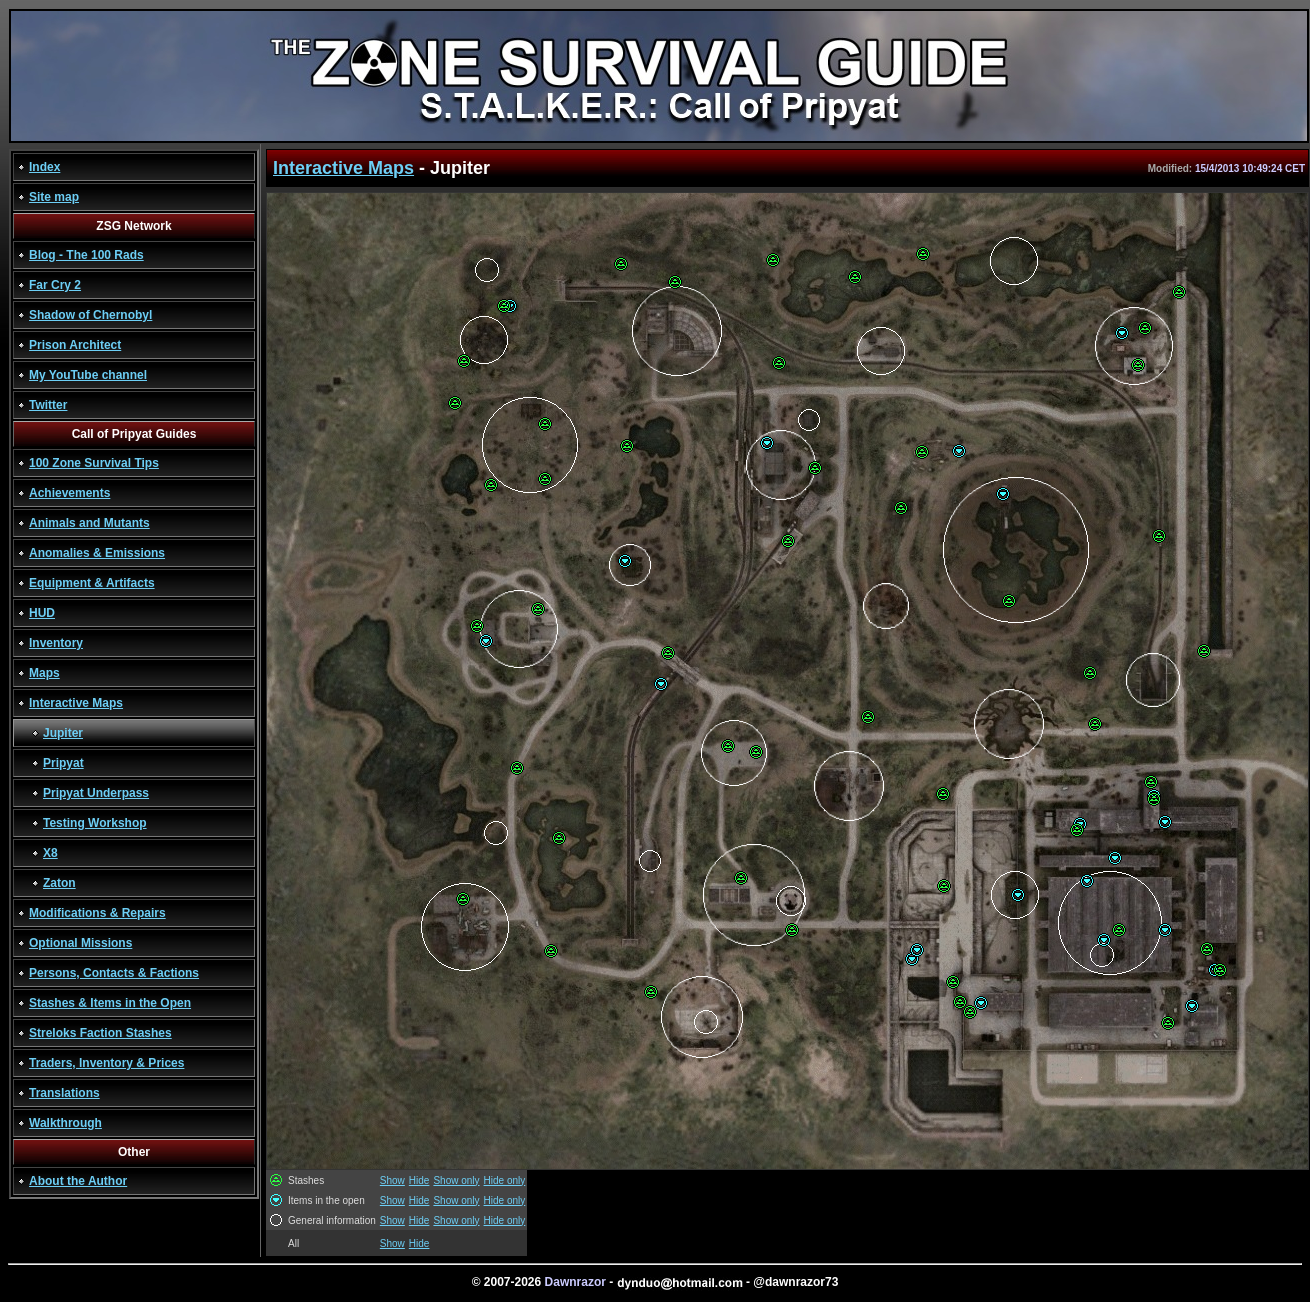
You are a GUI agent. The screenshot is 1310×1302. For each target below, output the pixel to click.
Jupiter (63, 733)
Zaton (59, 883)
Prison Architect (75, 345)
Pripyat (63, 763)
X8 (50, 853)
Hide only (505, 1180)
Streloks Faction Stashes (100, 1033)
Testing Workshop (95, 823)
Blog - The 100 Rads (86, 255)
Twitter (48, 405)
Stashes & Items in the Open (110, 1003)
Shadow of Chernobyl (90, 315)
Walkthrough (65, 1123)
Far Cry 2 (55, 285)
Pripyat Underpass (96, 793)
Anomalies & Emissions (97, 553)
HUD (42, 613)
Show (392, 1180)
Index (44, 167)
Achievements (69, 493)
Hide (419, 1180)
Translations (64, 1093)
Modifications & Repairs (97, 913)
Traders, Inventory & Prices (106, 1063)
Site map (54, 197)
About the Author (78, 1181)
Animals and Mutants (89, 523)
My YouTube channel (88, 375)
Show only (456, 1180)
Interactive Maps (76, 703)
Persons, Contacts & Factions (114, 973)
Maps (44, 673)
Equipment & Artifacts (92, 583)
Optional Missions (80, 943)
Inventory (56, 643)
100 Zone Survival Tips (94, 463)
